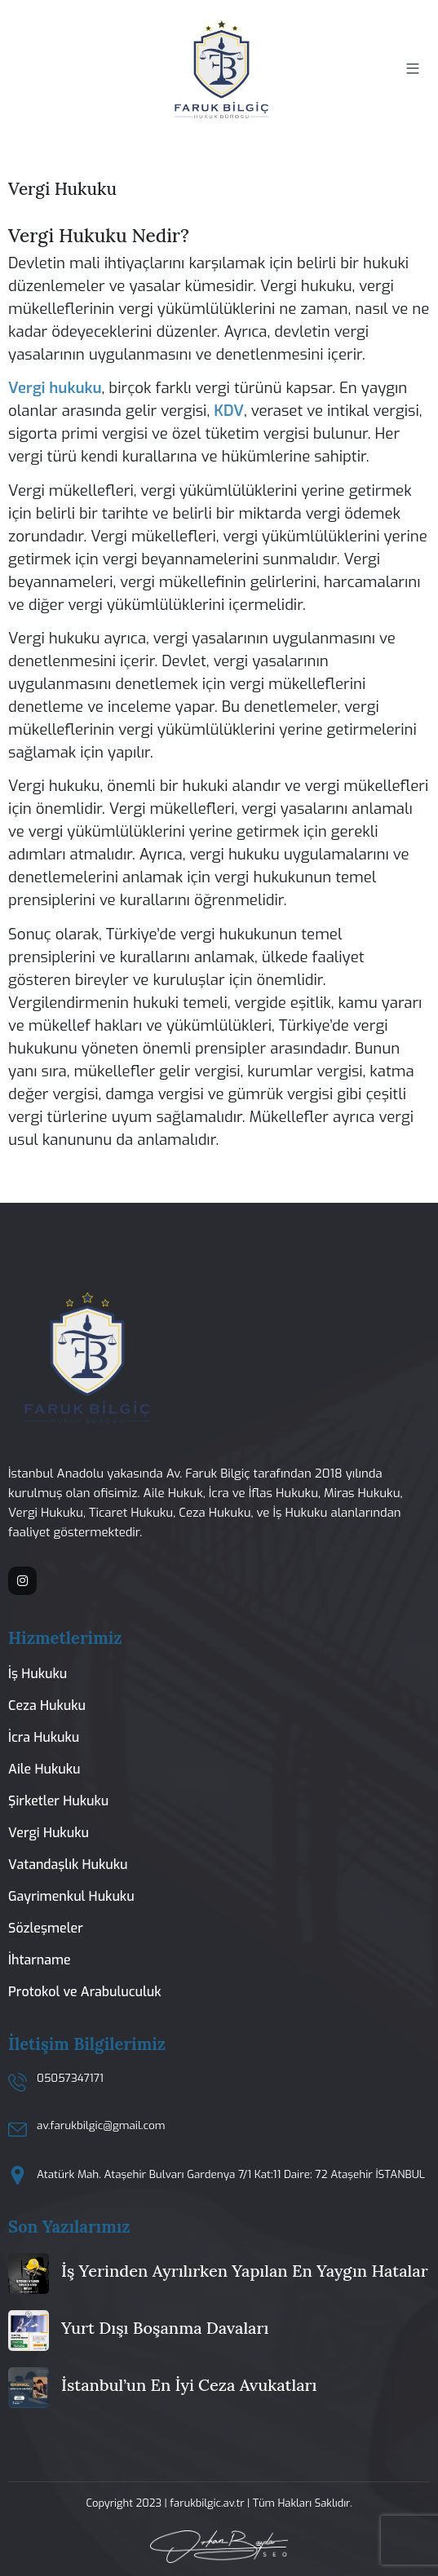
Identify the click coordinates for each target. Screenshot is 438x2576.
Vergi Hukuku (48, 1832)
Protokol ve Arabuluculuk (84, 1991)
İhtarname (39, 1959)
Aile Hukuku (44, 1769)
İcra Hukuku (43, 1737)
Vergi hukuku (55, 388)
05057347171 (70, 2078)
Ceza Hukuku (47, 1705)
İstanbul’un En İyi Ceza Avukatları (188, 2385)
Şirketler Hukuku (58, 1800)
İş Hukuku (37, 1673)
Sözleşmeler (45, 1928)
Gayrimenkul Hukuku (71, 1896)
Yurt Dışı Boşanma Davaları (164, 2328)
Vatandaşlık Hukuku (67, 1864)
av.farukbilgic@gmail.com (101, 2125)
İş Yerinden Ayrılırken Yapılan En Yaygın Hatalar (244, 2270)
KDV (229, 410)
